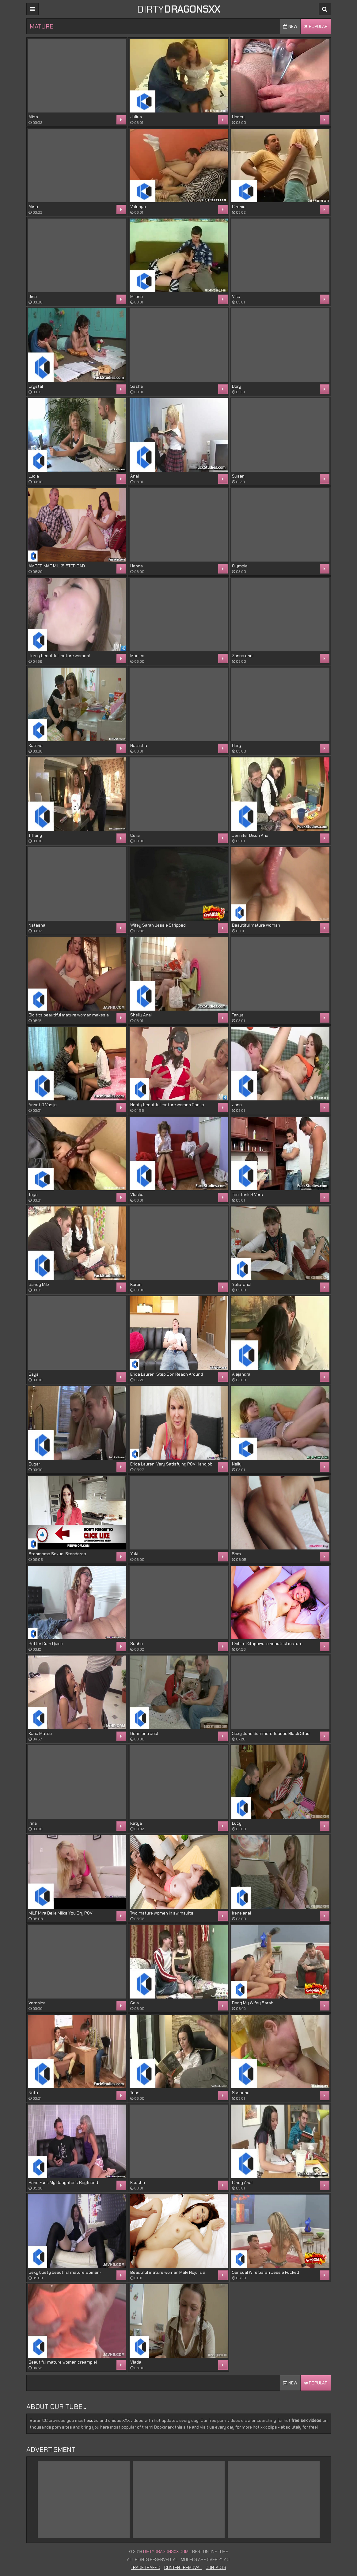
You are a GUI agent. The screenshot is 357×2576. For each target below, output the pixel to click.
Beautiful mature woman (256, 925)
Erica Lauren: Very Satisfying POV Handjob (171, 1464)
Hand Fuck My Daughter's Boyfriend (63, 2182)
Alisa (33, 117)
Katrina (35, 745)
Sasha (136, 386)
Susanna (240, 2092)
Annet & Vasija (42, 1104)
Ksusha (137, 2182)
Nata (33, 2092)
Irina (32, 1823)
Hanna (136, 566)
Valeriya (138, 206)
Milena (136, 296)
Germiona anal (144, 1733)
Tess (134, 2092)
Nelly (236, 1464)
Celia (135, 835)
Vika (236, 296)
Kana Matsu (40, 1733)
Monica (137, 655)
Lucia (33, 476)
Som (236, 1554)
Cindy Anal (242, 2182)
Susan (238, 476)
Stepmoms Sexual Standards (57, 1554)
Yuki (134, 1554)
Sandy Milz (38, 1284)
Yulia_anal (241, 1284)
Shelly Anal (141, 1015)
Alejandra (241, 1374)
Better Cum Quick (45, 1643)
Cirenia (238, 206)
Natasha (138, 745)
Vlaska (136, 1194)
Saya (33, 1374)
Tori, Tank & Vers (247, 1194)
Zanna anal (242, 655)
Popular (316, 26)
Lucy (236, 1823)
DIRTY (178, 9)
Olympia (240, 566)
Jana (237, 1104)
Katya (136, 1823)
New (290, 26)
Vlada (135, 2362)
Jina (32, 296)
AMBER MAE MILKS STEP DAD (56, 566)
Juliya (136, 117)
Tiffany (35, 835)
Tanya (238, 1015)
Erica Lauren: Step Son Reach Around (166, 1374)
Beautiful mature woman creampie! (62, 2362)
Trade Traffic (145, 2567)
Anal (134, 476)
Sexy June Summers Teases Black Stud (271, 1733)
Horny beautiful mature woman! (59, 655)
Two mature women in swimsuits (161, 1913)
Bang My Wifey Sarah (252, 2003)
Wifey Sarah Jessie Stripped (158, 925)
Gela (134, 2003)
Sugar (34, 1464)
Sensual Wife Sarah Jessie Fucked (265, 2272)
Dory (236, 386)
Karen (136, 1284)
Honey (238, 117)
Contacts (216, 2567)
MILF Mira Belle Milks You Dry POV (60, 1913)
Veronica (37, 2003)
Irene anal (241, 1913)
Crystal (35, 386)
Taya (33, 1194)
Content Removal (183, 2567)
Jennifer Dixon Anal (250, 835)
